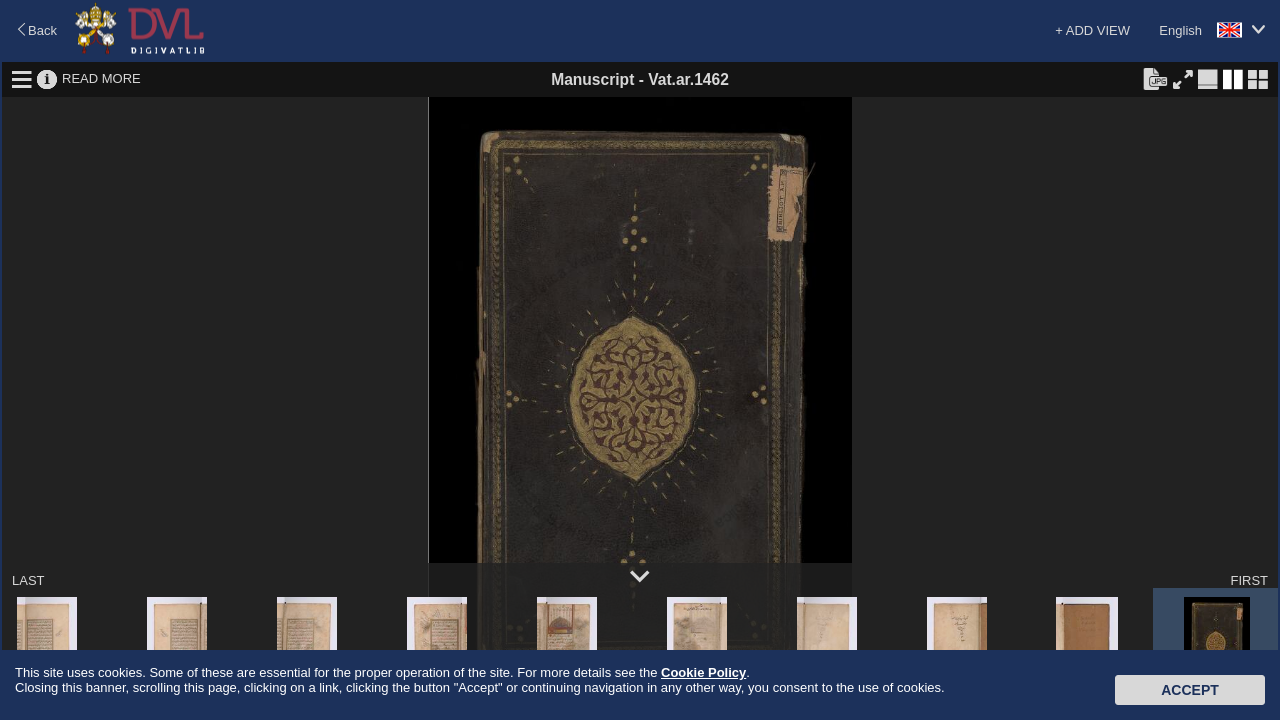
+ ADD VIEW (1092, 30)
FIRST (1249, 580)
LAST (28, 580)
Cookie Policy (703, 672)
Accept (1190, 690)
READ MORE (101, 78)
